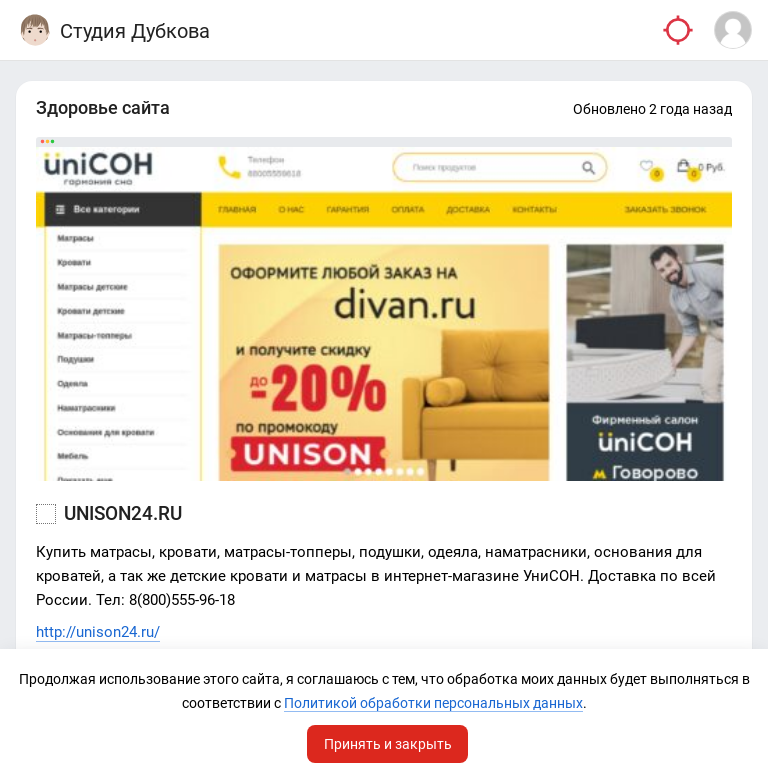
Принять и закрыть (388, 744)
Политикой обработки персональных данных (433, 703)
